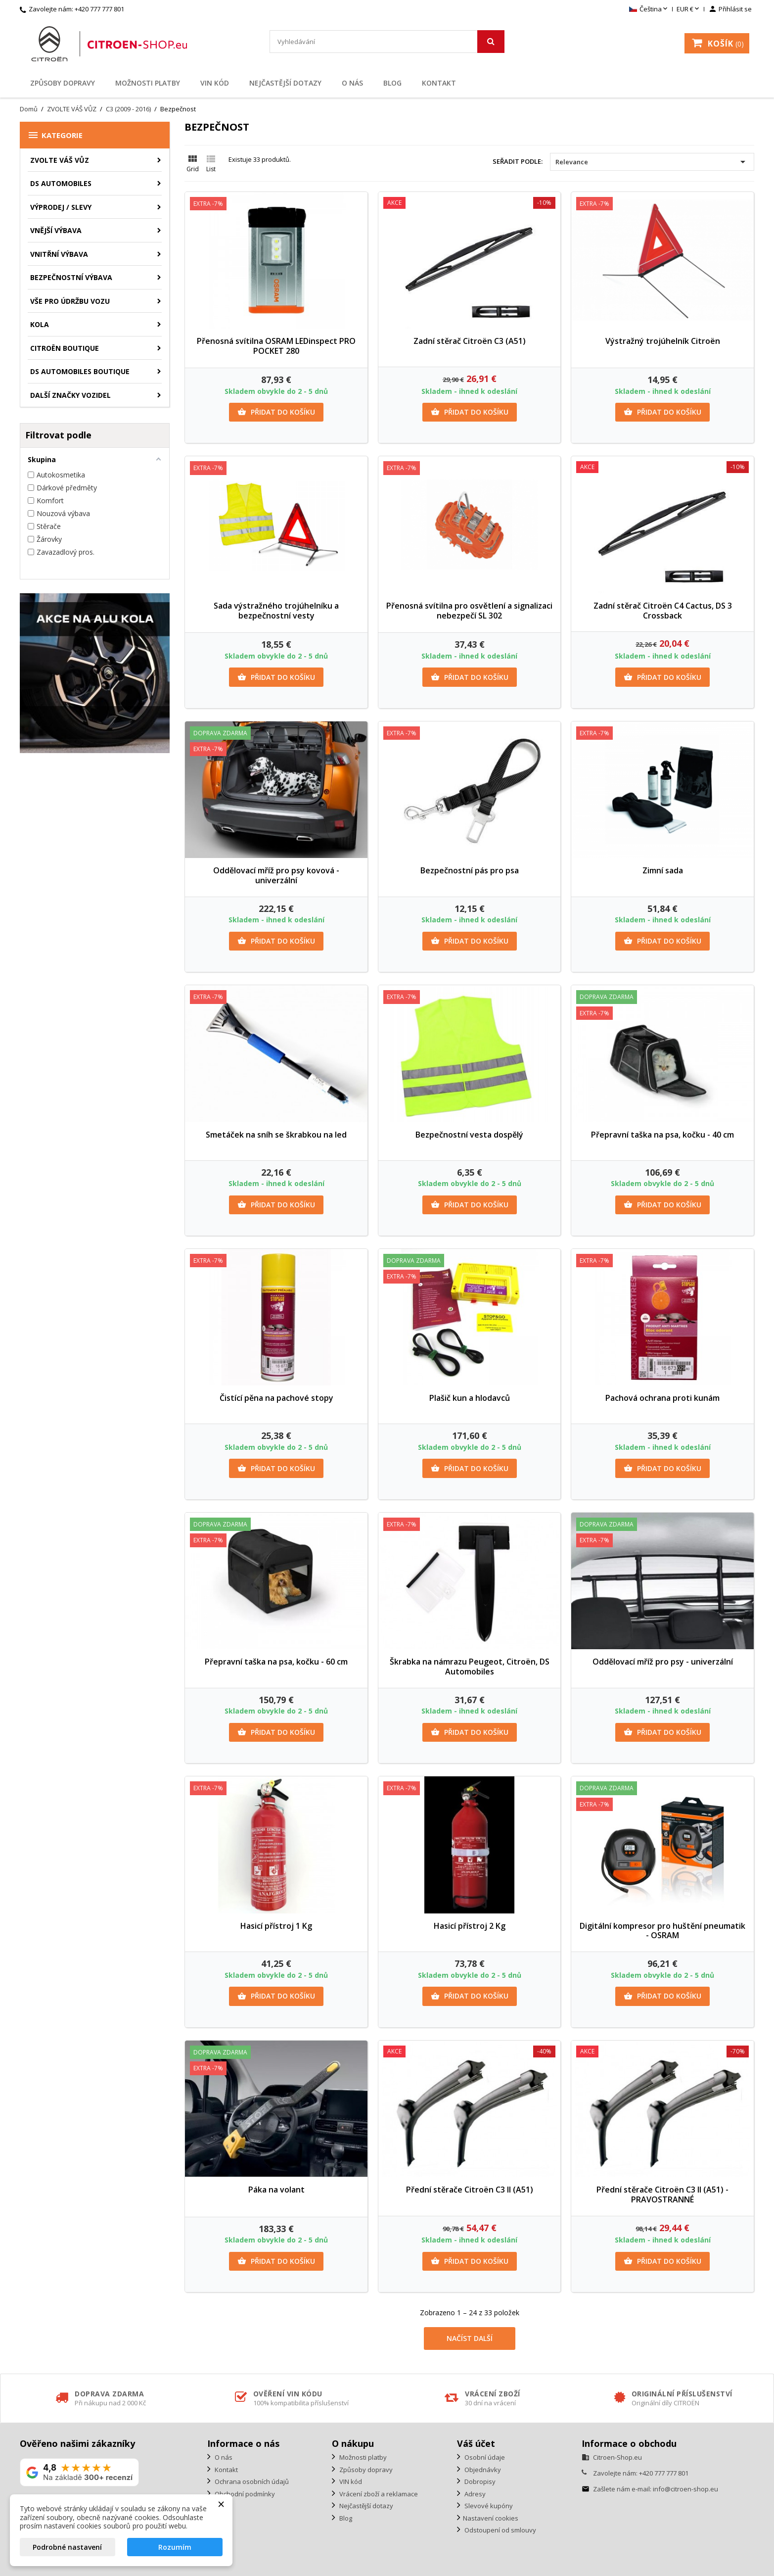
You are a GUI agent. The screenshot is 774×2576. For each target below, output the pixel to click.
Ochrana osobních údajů (251, 2481)
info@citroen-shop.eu (685, 2488)
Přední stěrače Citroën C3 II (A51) (469, 2189)
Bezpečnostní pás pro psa (469, 870)
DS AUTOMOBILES (60, 183)
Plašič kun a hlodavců (469, 1397)
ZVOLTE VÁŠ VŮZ (59, 160)
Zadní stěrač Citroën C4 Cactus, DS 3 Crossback (662, 610)
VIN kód (214, 83)
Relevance (652, 162)
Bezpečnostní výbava (71, 277)
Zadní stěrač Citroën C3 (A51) (469, 340)
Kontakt (439, 83)
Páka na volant (276, 2189)
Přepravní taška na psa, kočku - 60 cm (276, 1661)
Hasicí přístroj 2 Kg (469, 1925)
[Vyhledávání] (387, 41)
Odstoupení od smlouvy (499, 2530)
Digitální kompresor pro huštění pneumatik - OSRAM (662, 1930)
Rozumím (174, 2547)
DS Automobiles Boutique (80, 371)
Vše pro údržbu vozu (70, 301)
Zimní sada (662, 870)
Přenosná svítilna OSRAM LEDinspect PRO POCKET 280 (276, 345)
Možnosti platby (147, 83)
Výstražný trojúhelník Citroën (662, 340)
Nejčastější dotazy (285, 83)
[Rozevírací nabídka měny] (689, 9)
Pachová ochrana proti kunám (662, 1397)
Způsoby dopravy (62, 83)
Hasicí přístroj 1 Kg (276, 1925)
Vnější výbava (56, 230)
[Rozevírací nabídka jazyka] (649, 9)
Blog (392, 83)
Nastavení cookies (490, 2518)
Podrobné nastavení (67, 2547)
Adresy (474, 2493)
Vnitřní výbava (59, 254)
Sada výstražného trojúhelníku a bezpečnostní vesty (276, 610)
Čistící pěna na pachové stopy (276, 1397)
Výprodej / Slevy (60, 207)
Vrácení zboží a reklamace (378, 2493)
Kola (39, 324)
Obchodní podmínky (244, 2493)
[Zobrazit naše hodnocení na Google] (79, 2472)
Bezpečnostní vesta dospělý (469, 1134)
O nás (352, 83)
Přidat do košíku (276, 412)
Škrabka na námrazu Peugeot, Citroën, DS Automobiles (469, 1666)
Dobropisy (479, 2481)
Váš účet (476, 2443)
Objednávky (482, 2469)
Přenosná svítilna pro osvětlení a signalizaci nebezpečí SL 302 (469, 610)
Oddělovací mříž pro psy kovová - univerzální (276, 875)
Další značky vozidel (70, 395)
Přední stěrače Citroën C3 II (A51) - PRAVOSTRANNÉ (662, 2194)
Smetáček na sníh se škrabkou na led (276, 1134)
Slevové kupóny (488, 2505)
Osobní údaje (484, 2457)
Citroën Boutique (64, 348)
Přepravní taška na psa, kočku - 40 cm (662, 1134)
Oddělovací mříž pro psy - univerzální (662, 1661)
